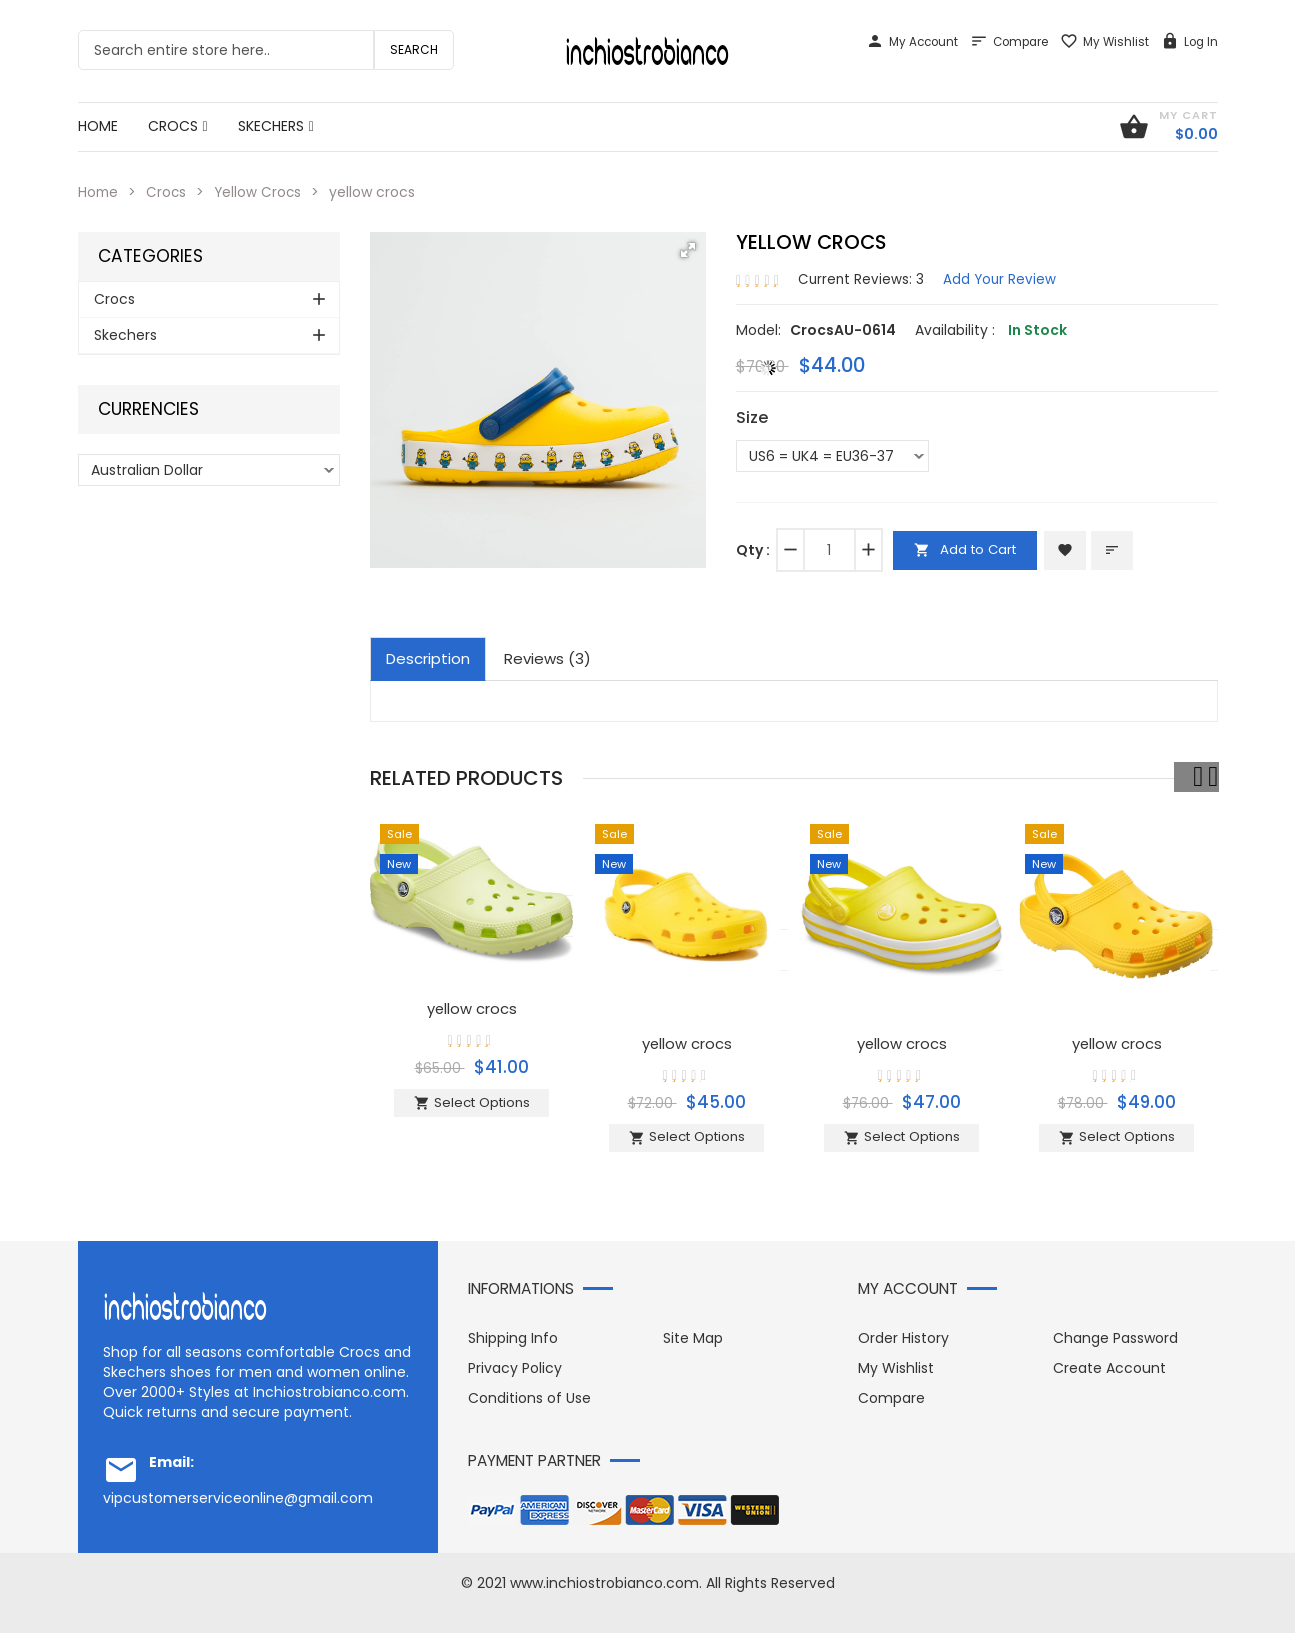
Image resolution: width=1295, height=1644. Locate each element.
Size (752, 418)
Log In (1189, 42)
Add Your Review (1002, 278)
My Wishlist (1104, 42)
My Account (912, 42)
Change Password (1115, 1349)
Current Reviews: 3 (862, 278)
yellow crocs (471, 1007)
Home (99, 192)
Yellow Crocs (261, 192)
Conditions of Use (529, 1409)
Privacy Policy (515, 1379)
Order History (903, 1349)
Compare (1009, 42)
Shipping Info (513, 1349)
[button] (688, 250)
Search (414, 49)
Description (428, 658)
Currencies (148, 409)
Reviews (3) (547, 658)
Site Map (693, 1349)
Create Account (1109, 1379)
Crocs (168, 192)
